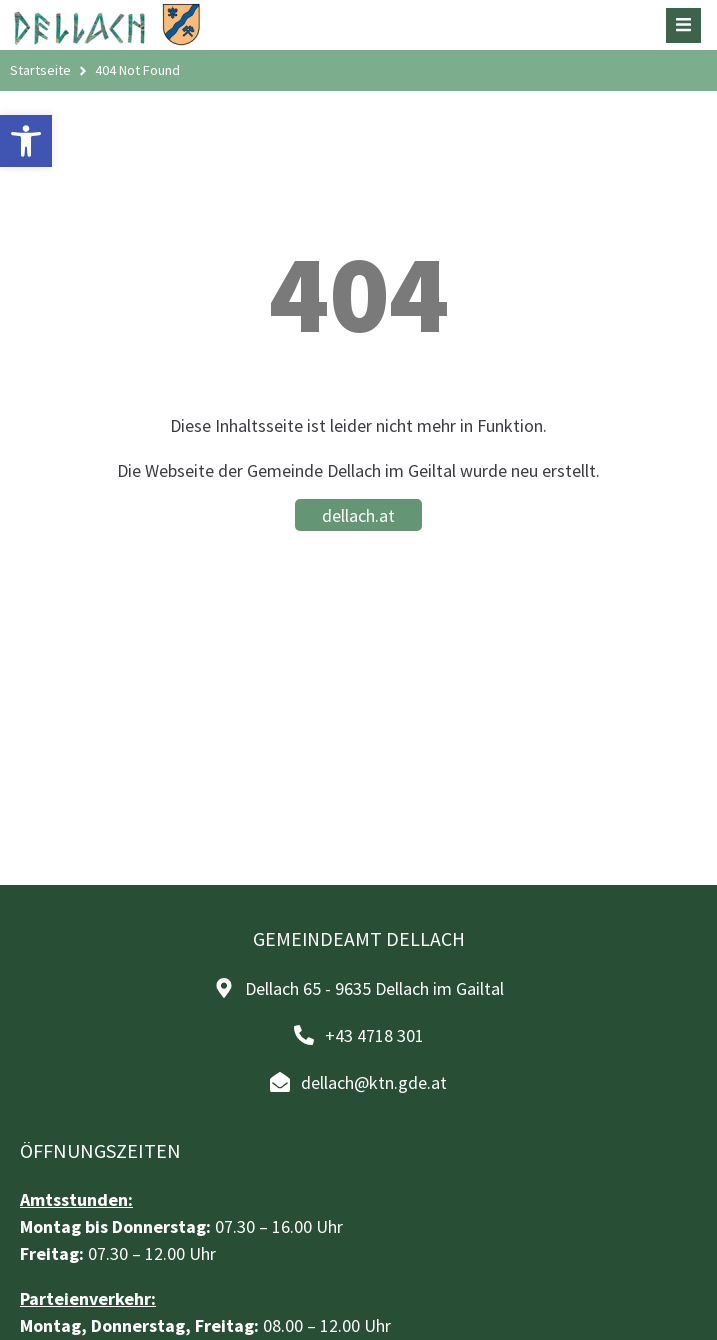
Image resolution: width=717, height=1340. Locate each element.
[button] (26, 141)
